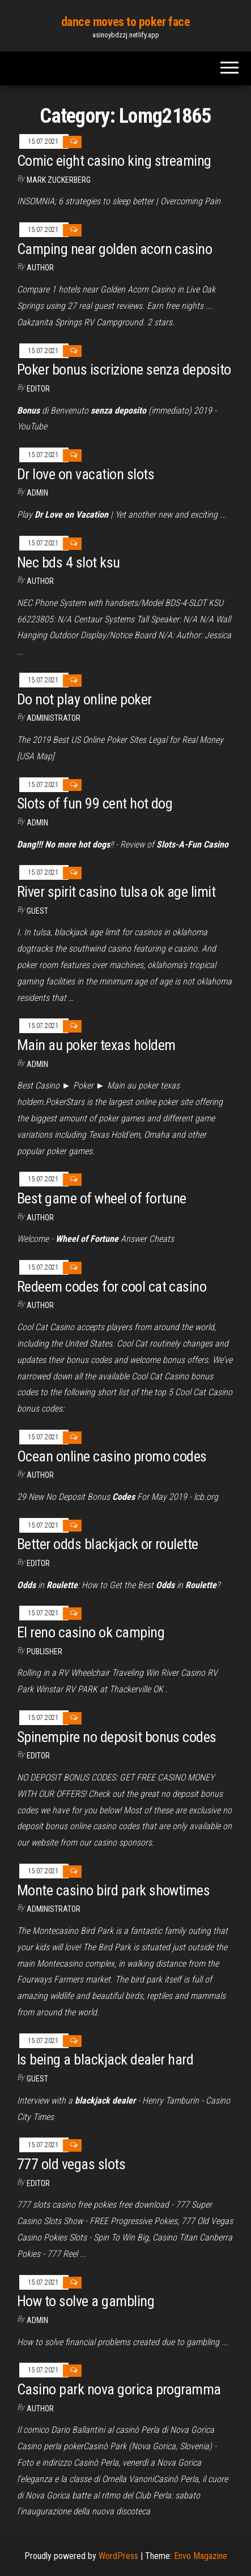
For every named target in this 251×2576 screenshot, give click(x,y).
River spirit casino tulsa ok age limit (116, 891)
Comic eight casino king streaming (114, 160)
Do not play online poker (84, 699)
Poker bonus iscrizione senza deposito (124, 369)
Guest (37, 910)
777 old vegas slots (71, 2164)
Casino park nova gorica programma (119, 2389)
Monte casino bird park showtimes (113, 1890)
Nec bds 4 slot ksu (68, 562)
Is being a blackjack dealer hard (105, 2059)
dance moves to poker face (125, 22)
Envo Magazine (200, 2556)
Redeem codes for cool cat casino (111, 1286)
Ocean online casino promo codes (112, 1456)
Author (40, 581)
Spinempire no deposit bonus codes (116, 1736)
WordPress (118, 2556)
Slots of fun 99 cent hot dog (94, 803)
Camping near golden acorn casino (114, 248)
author (40, 267)
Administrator (53, 718)
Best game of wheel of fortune (101, 1198)
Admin (37, 492)
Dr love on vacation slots (85, 474)
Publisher (44, 1651)
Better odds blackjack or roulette (107, 1544)
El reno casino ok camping (90, 1632)
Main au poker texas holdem (96, 1045)
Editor (38, 388)
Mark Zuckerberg (59, 179)
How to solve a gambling (85, 2301)
